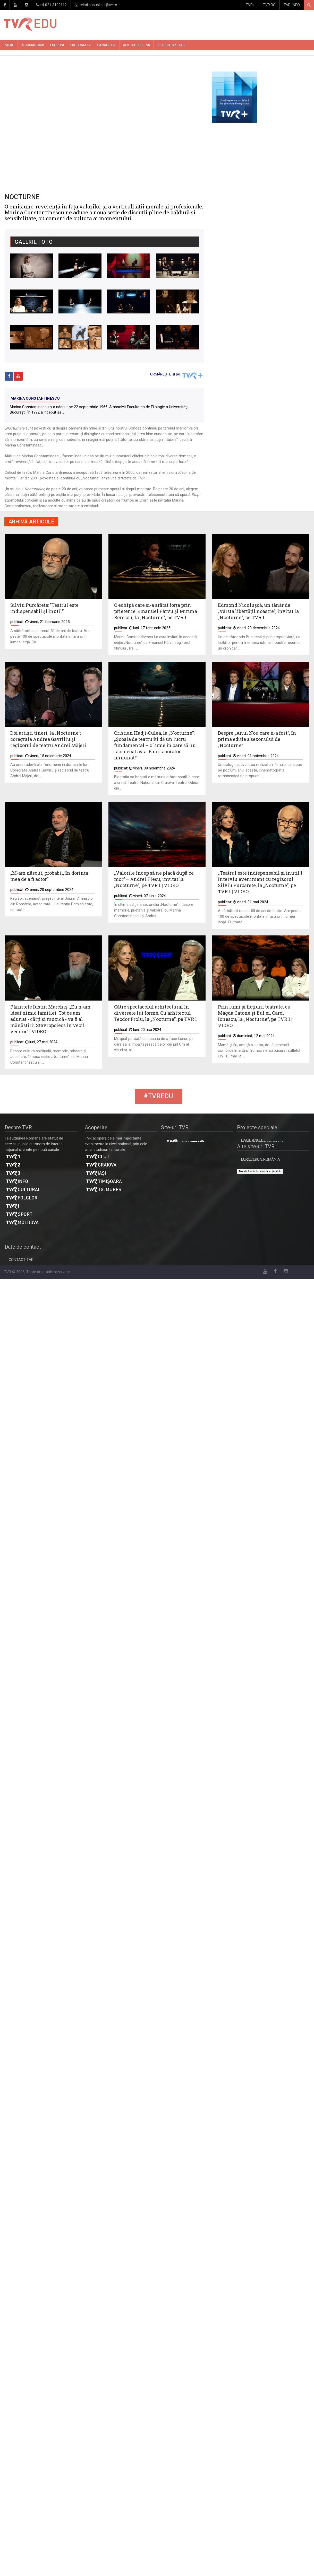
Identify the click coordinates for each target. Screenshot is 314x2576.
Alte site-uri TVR (136, 45)
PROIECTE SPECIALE (171, 45)
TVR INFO (292, 5)
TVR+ (250, 5)
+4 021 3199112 (51, 5)
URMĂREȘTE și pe (177, 374)
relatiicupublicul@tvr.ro (96, 5)
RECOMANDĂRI (32, 45)
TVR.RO (269, 5)
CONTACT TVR (21, 1260)
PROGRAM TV (80, 45)
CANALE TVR (106, 45)
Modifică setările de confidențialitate (260, 1171)
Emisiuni (57, 45)
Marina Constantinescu (35, 398)
